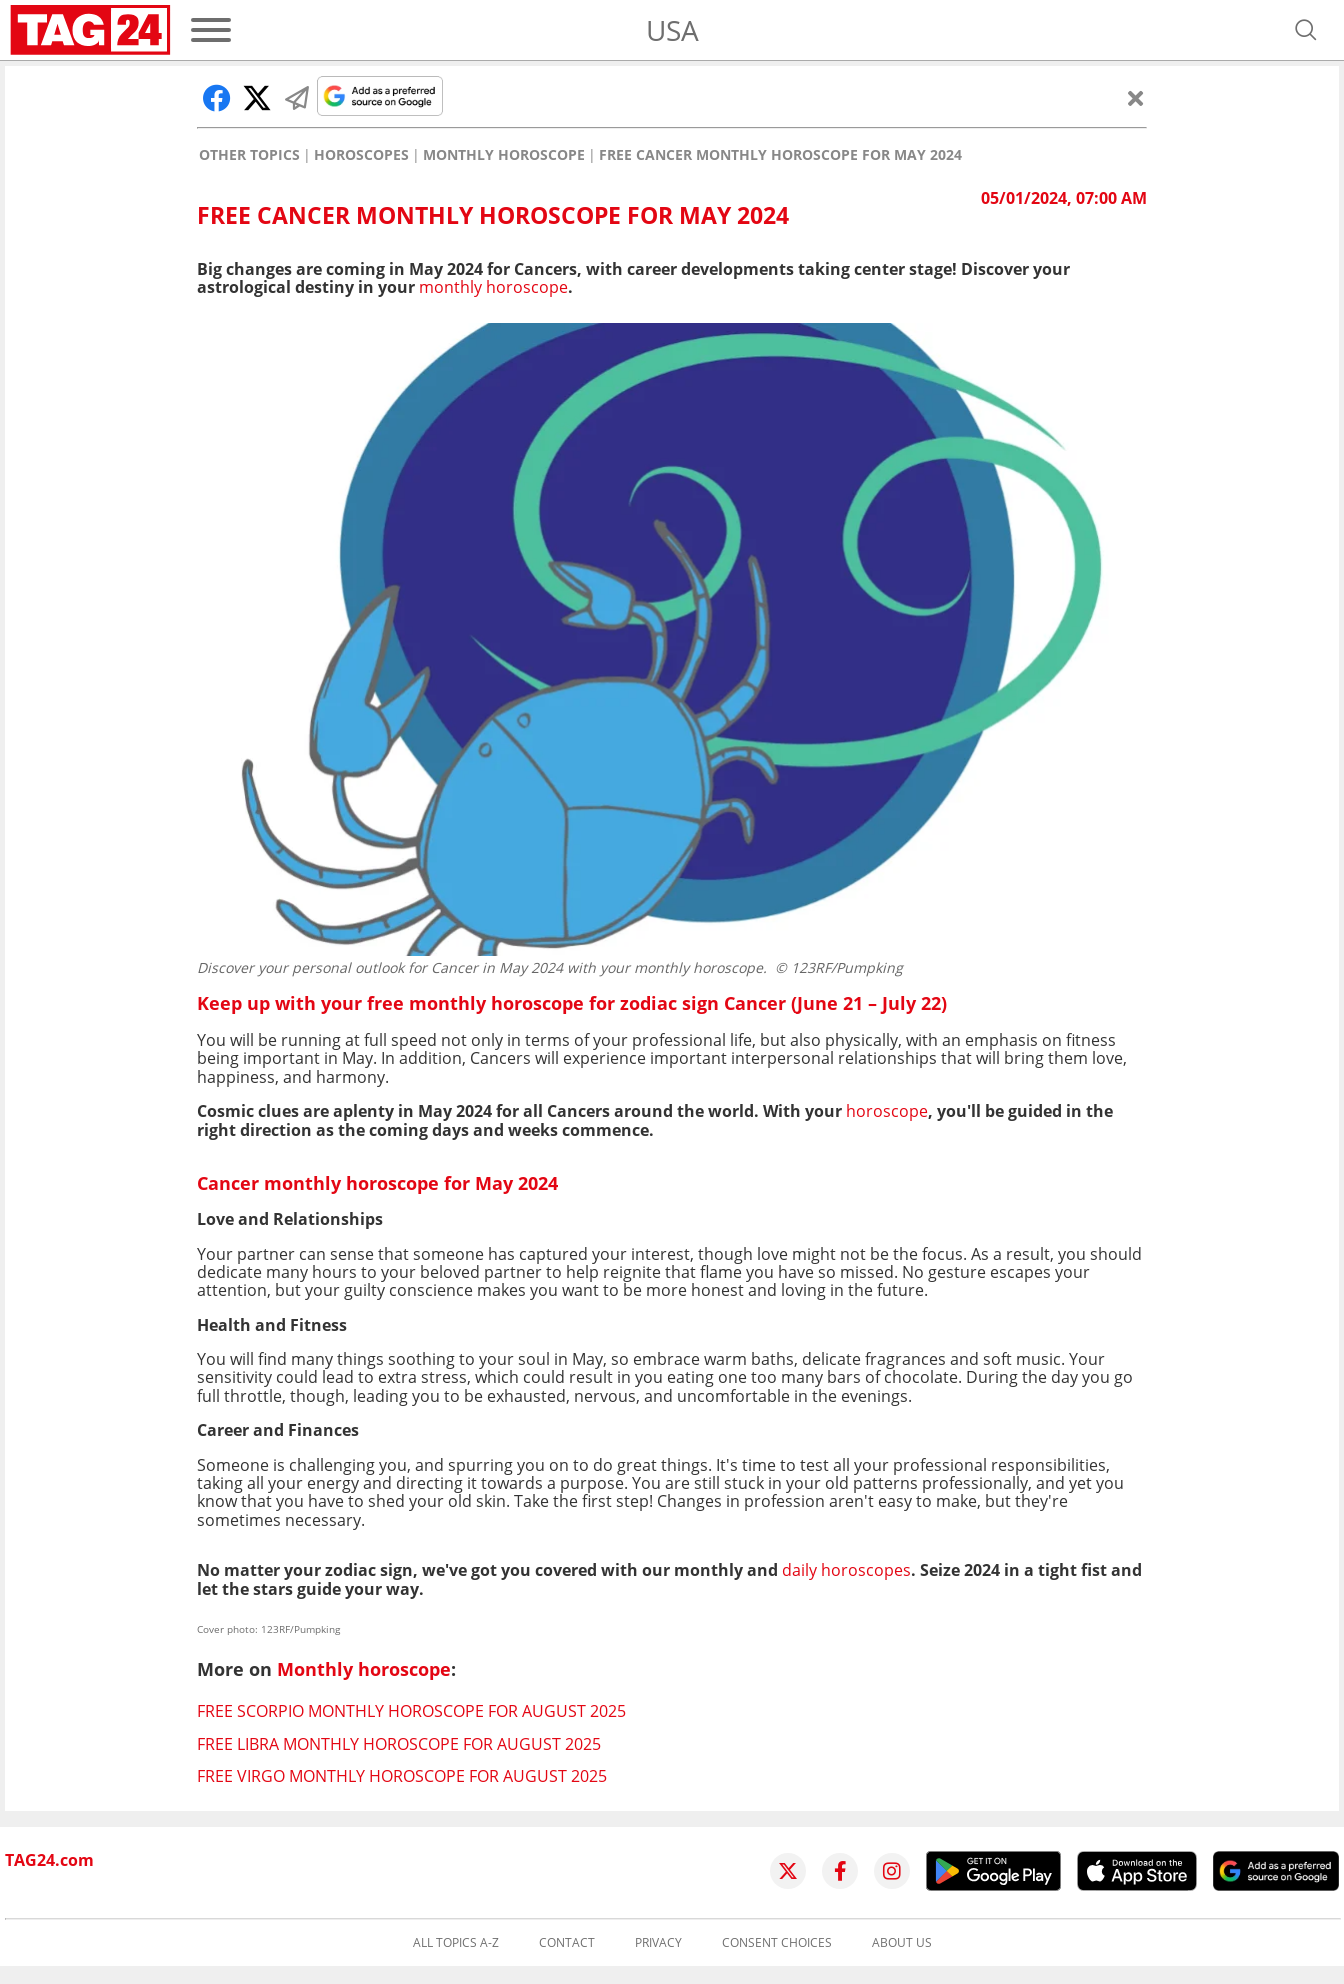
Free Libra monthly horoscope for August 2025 (399, 1744)
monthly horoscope (493, 287)
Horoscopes (361, 155)
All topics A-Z (456, 1943)
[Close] (1136, 98)
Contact (567, 1943)
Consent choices (777, 1943)
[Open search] (1306, 30)
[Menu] (211, 30)
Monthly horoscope (504, 155)
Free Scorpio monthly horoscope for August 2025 (411, 1711)
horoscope (887, 1111)
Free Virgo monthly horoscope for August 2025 (402, 1776)
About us (902, 1943)
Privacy (658, 1943)
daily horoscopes (846, 1570)
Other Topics (249, 155)
